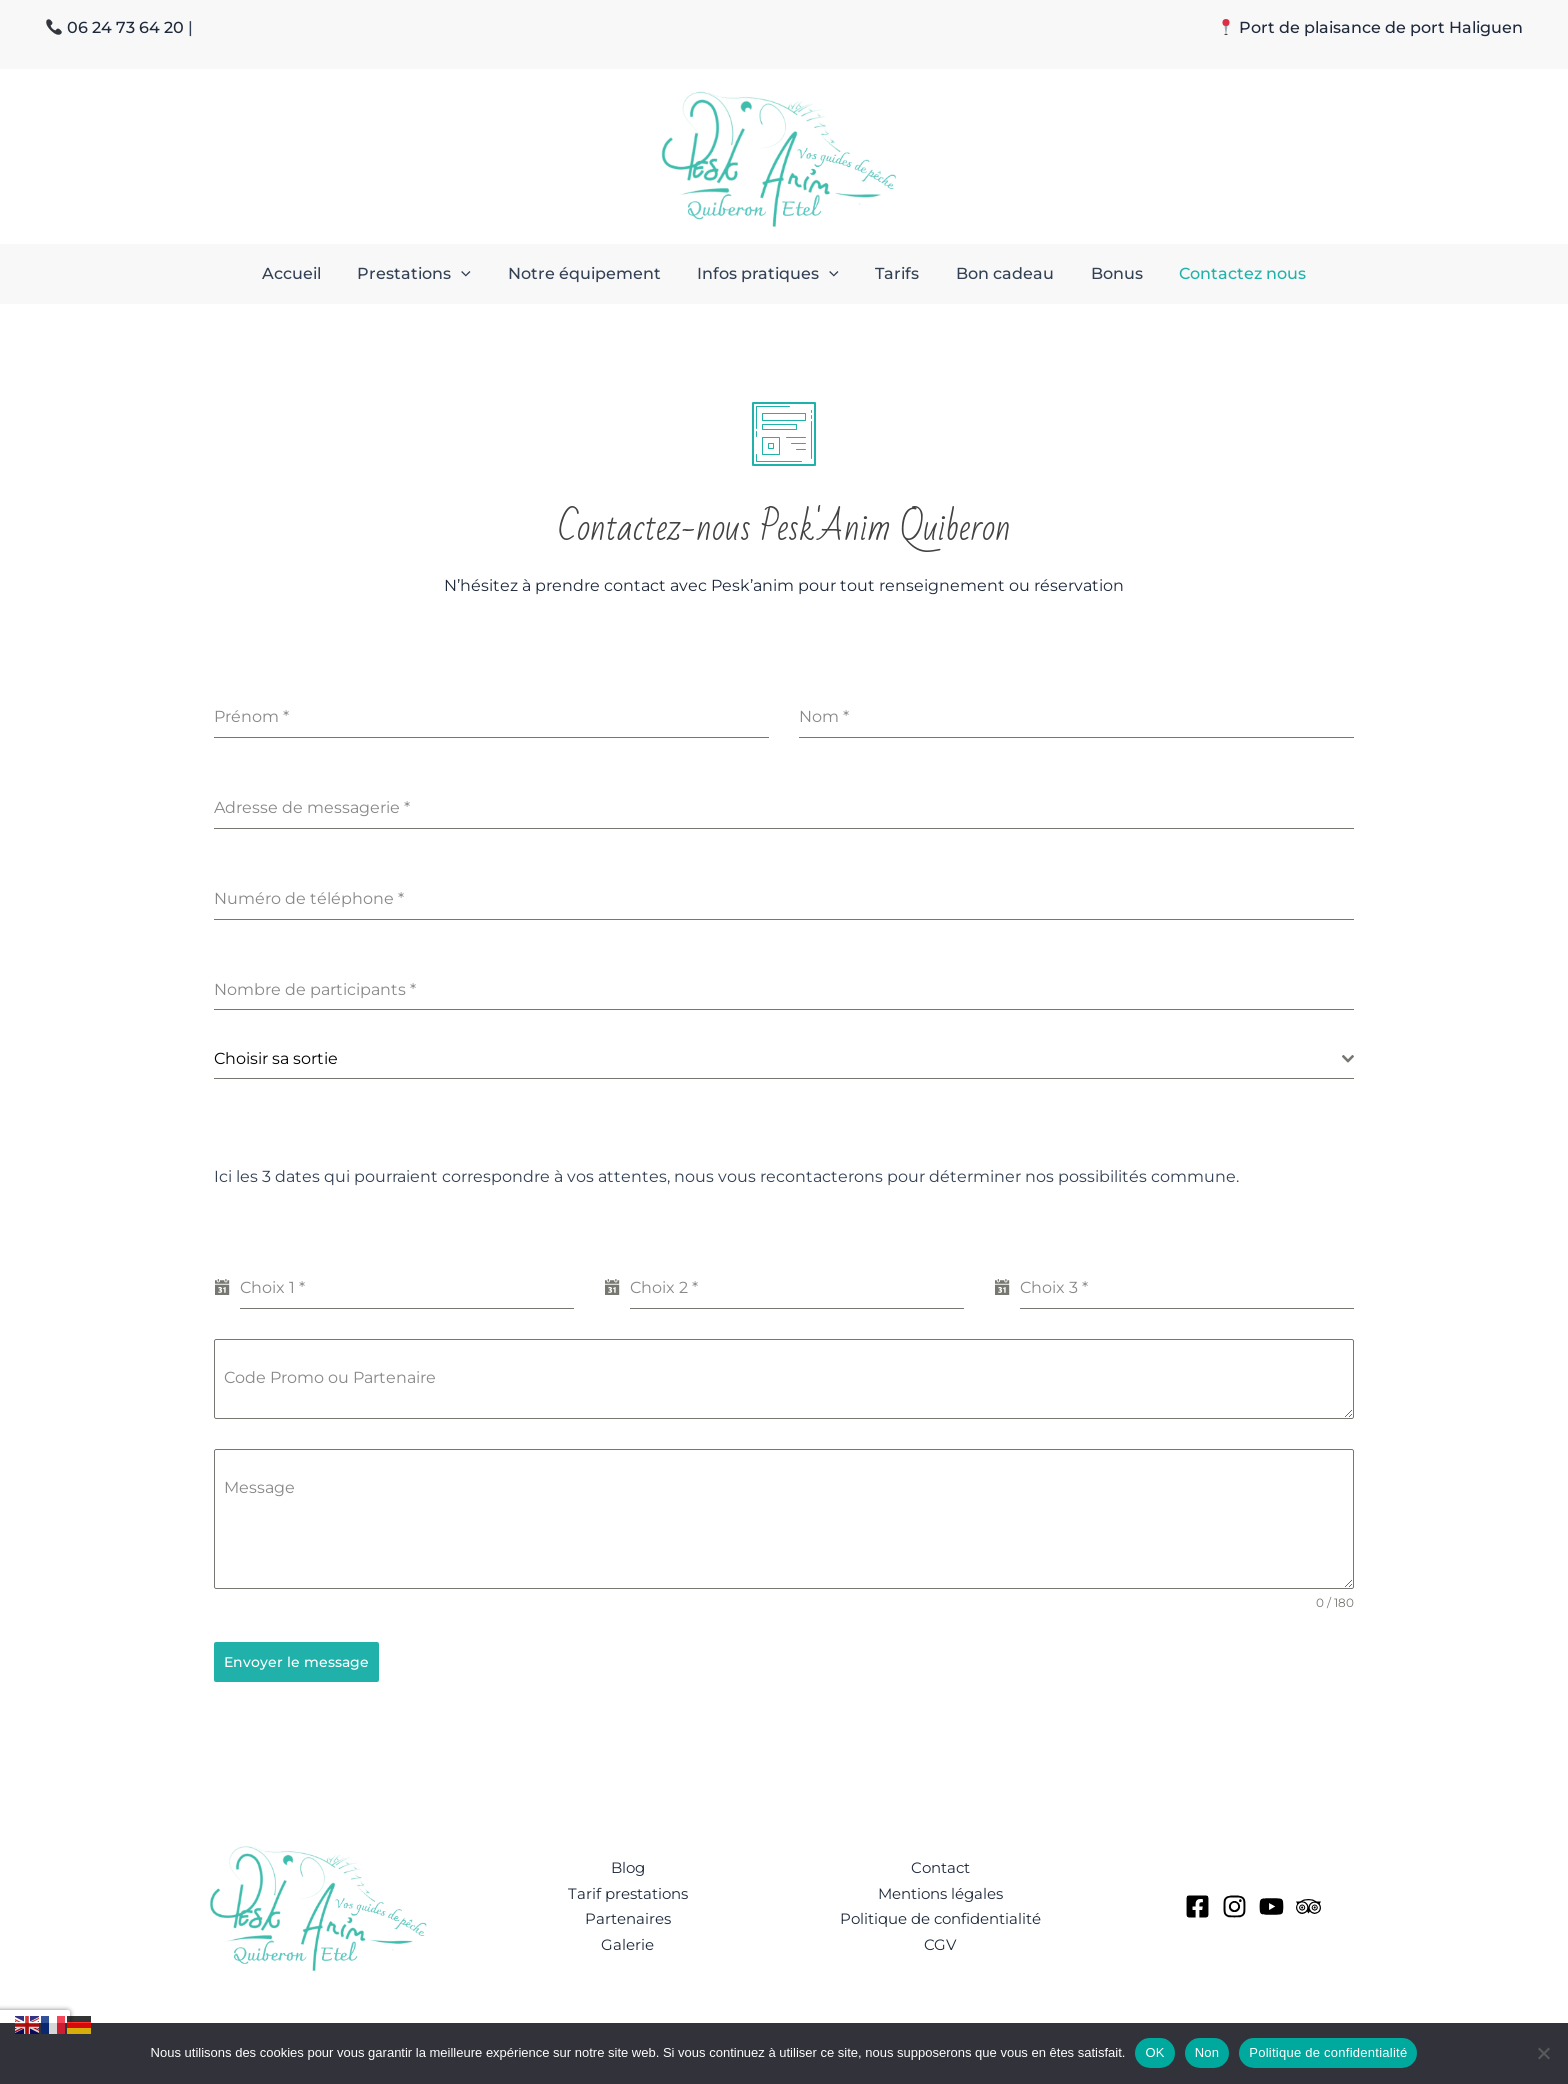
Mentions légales (940, 1889)
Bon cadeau (998, 273)
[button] (473, 274)
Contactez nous (1226, 273)
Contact (940, 1862)
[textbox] (778, 1059)
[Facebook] (1197, 1903)
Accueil (307, 273)
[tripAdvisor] (1308, 1903)
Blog (627, 1862)
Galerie (627, 1942)
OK (1154, 2052)
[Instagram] (1234, 1903)
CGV (940, 1942)
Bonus (1105, 273)
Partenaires (627, 1915)
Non (1207, 2052)
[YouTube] (1271, 1903)
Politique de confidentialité (940, 1915)
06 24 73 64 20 (125, 27)
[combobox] (784, 1059)
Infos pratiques (771, 274)
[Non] (1543, 2053)
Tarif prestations (628, 1889)
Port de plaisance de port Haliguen (1381, 27)
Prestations (426, 274)
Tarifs (895, 273)
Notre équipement (591, 273)
